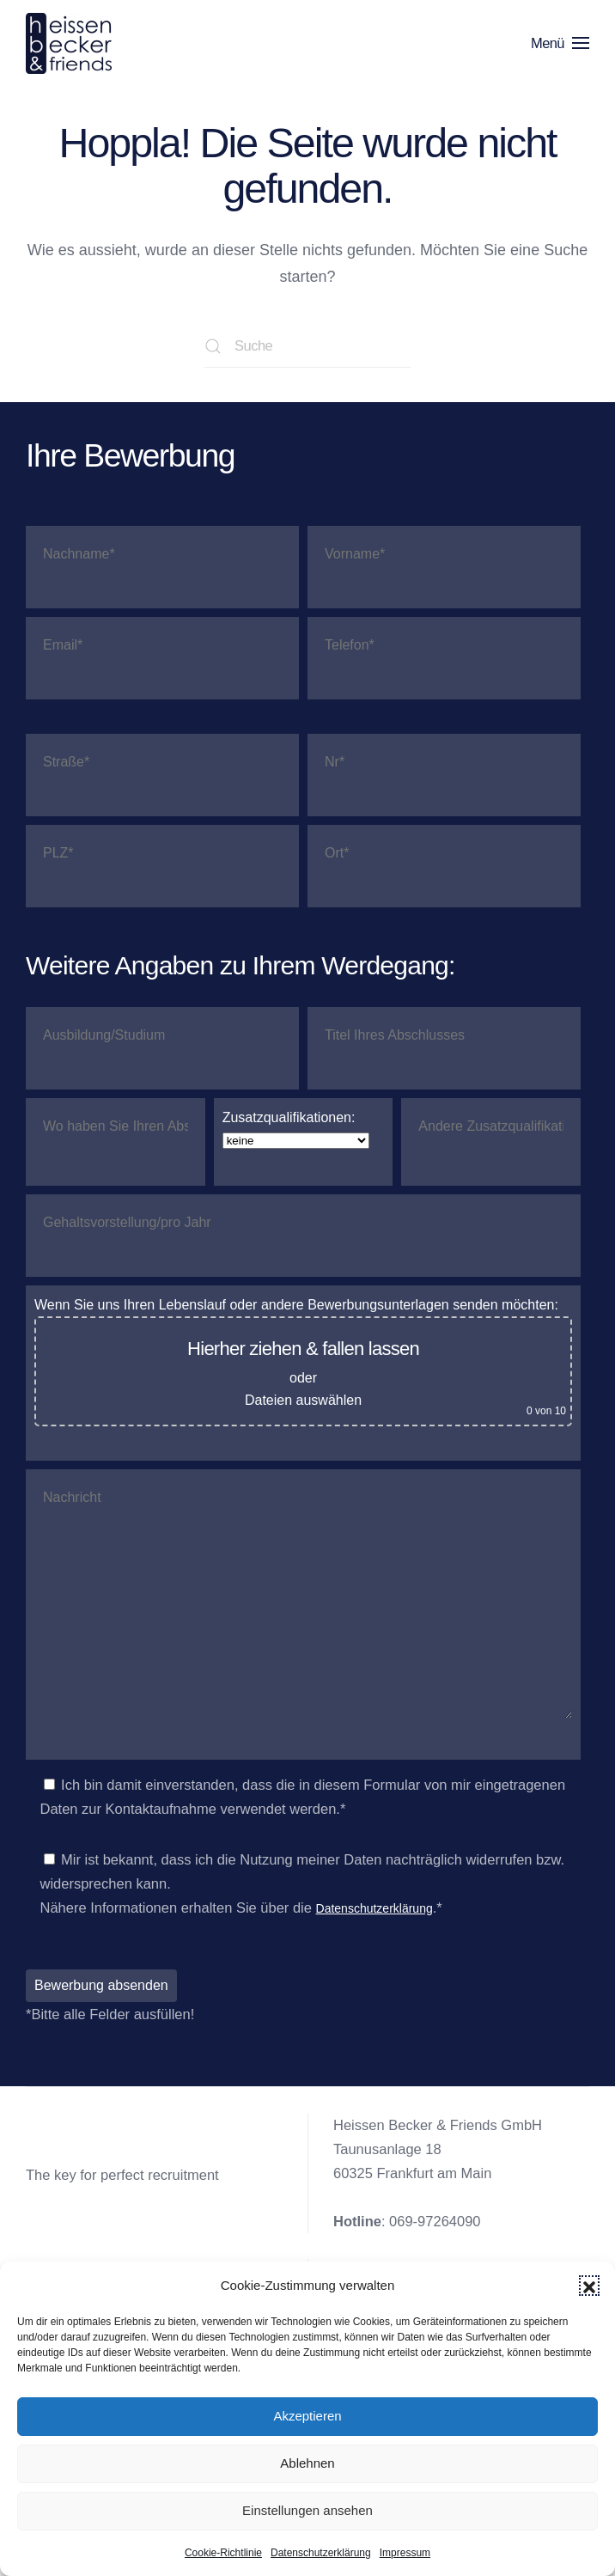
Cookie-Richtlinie (223, 2553)
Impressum (405, 2553)
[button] (589, 2285)
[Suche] (307, 346)
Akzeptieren (307, 2415)
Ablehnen (307, 2463)
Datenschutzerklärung (321, 2553)
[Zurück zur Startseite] (72, 43)
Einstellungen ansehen (307, 2510)
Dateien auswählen (303, 1401)
